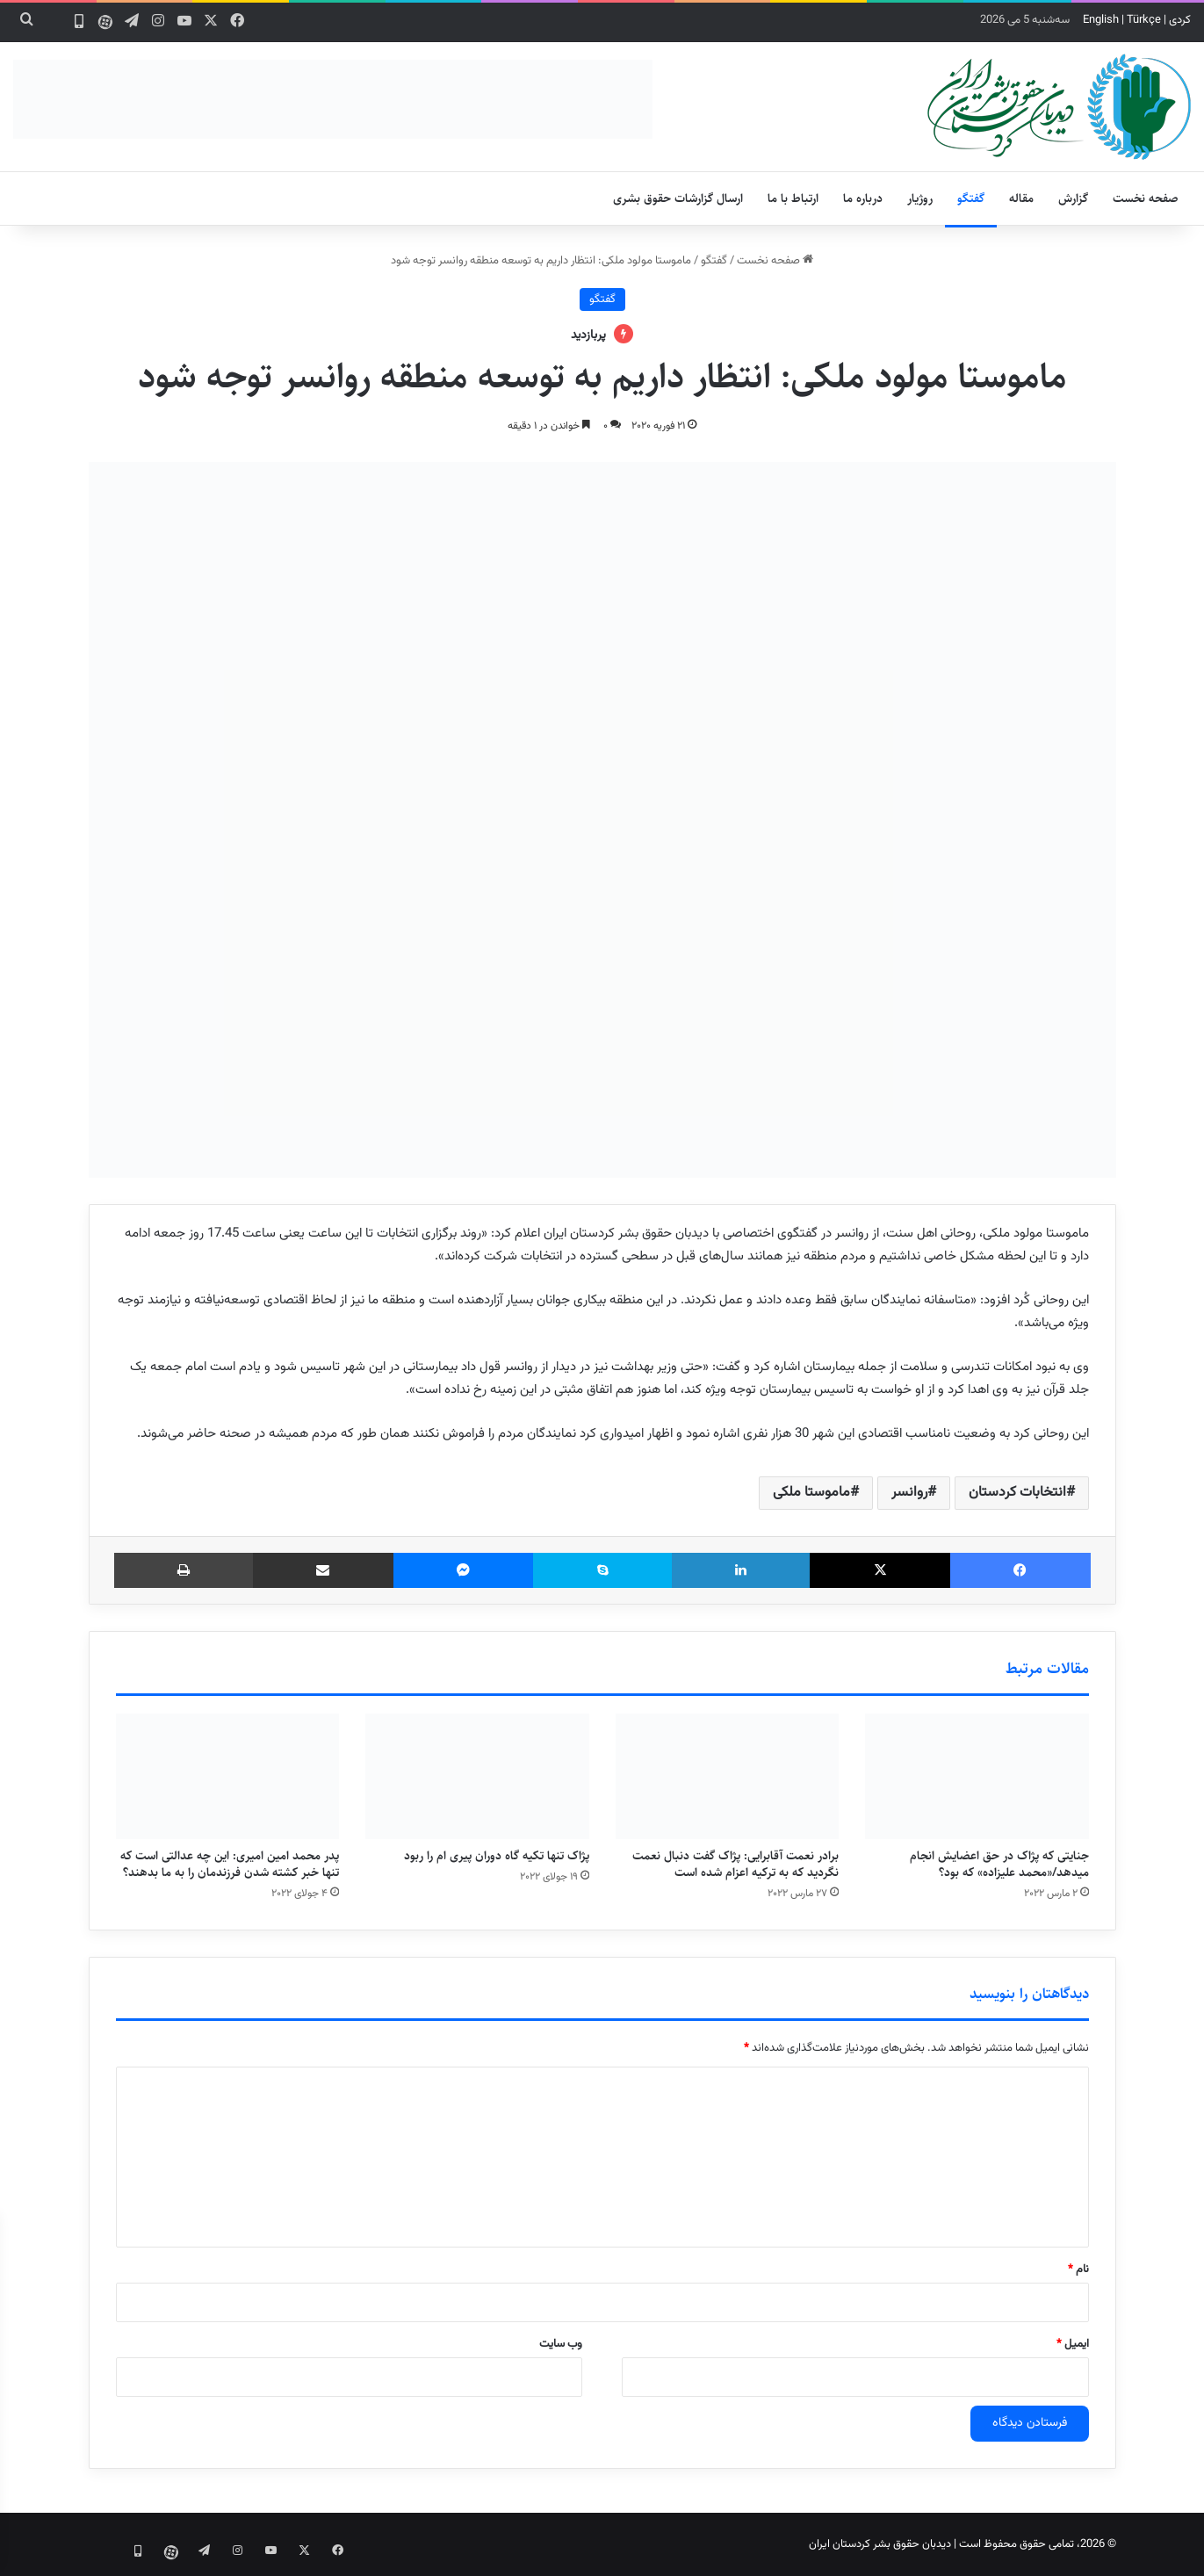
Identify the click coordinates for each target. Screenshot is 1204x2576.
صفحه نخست (1146, 198)
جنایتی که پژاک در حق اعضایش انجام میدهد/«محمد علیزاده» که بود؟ (999, 1864)
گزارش (1073, 198)
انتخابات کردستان (1017, 1493)
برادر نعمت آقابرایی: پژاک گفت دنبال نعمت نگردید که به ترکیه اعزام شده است (735, 1864)
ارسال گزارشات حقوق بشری (678, 198)
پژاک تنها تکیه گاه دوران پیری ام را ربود (496, 1855)
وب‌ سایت (560, 2344)
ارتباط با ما (793, 198)
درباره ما (863, 198)
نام (1078, 2269)
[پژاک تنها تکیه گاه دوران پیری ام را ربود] (477, 1777)
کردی (1180, 20)
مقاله (1021, 198)
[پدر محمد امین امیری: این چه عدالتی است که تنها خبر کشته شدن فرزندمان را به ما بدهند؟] (228, 1777)
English (1101, 20)
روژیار (920, 198)
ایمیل (1072, 2344)
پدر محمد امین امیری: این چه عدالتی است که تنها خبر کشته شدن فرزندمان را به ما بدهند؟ (229, 1864)
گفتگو (970, 198)
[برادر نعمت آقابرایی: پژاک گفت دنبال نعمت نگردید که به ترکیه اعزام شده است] (728, 1777)
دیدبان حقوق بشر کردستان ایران (880, 2544)
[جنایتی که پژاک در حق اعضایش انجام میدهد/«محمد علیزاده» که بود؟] (977, 1777)
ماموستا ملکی (811, 1493)
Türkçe (1144, 20)
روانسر (909, 1493)
